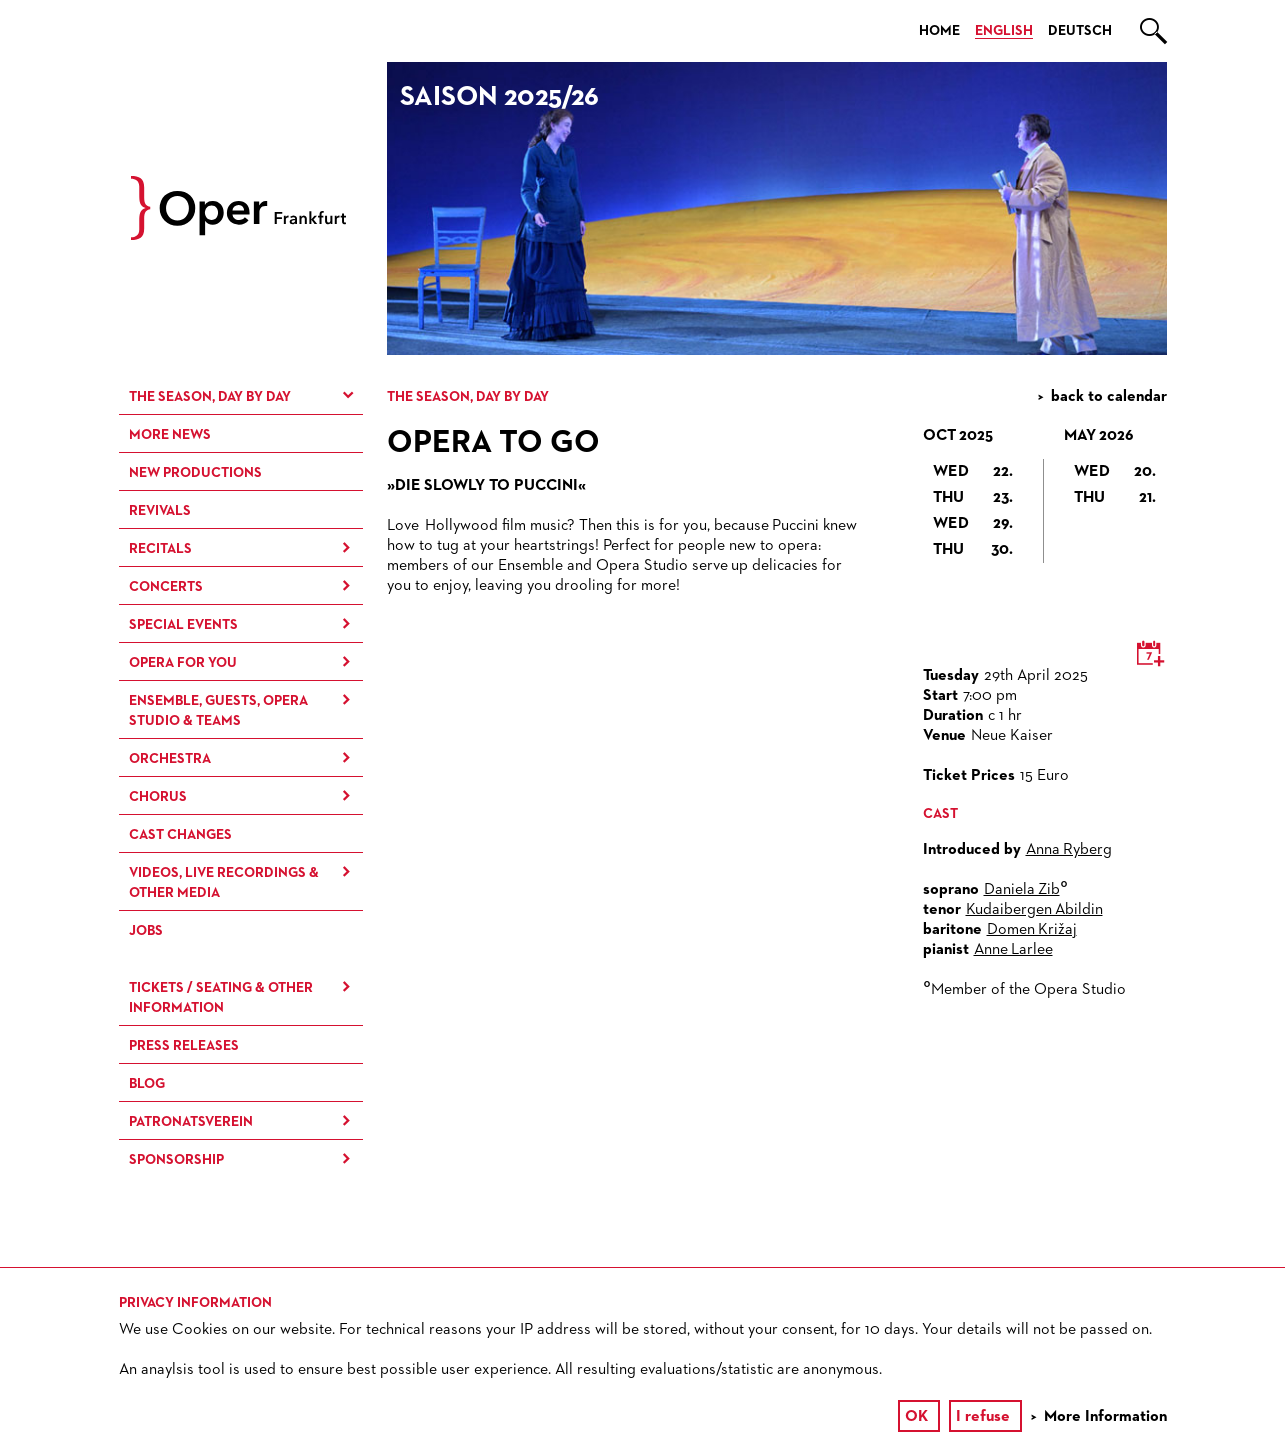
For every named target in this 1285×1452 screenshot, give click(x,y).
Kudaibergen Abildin (1034, 910)
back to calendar (1109, 397)
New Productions (195, 473)
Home (939, 31)
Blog (147, 1084)
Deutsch (1080, 31)
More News (170, 435)
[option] (777, 208)
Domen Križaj (1032, 930)
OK (916, 1417)
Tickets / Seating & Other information (221, 998)
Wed (973, 472)
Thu (973, 498)
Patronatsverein (191, 1122)
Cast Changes (180, 835)
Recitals (160, 549)
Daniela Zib (1022, 890)
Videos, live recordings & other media (224, 883)
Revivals (160, 511)
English (1004, 31)
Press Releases (184, 1046)
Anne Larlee (1013, 950)
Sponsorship (176, 1160)
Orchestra (170, 759)
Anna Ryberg (1069, 850)
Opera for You (183, 663)
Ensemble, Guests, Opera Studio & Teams (218, 711)
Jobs (146, 931)
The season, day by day (210, 397)
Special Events (183, 625)
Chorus (158, 797)
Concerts (166, 587)
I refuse (983, 1417)
